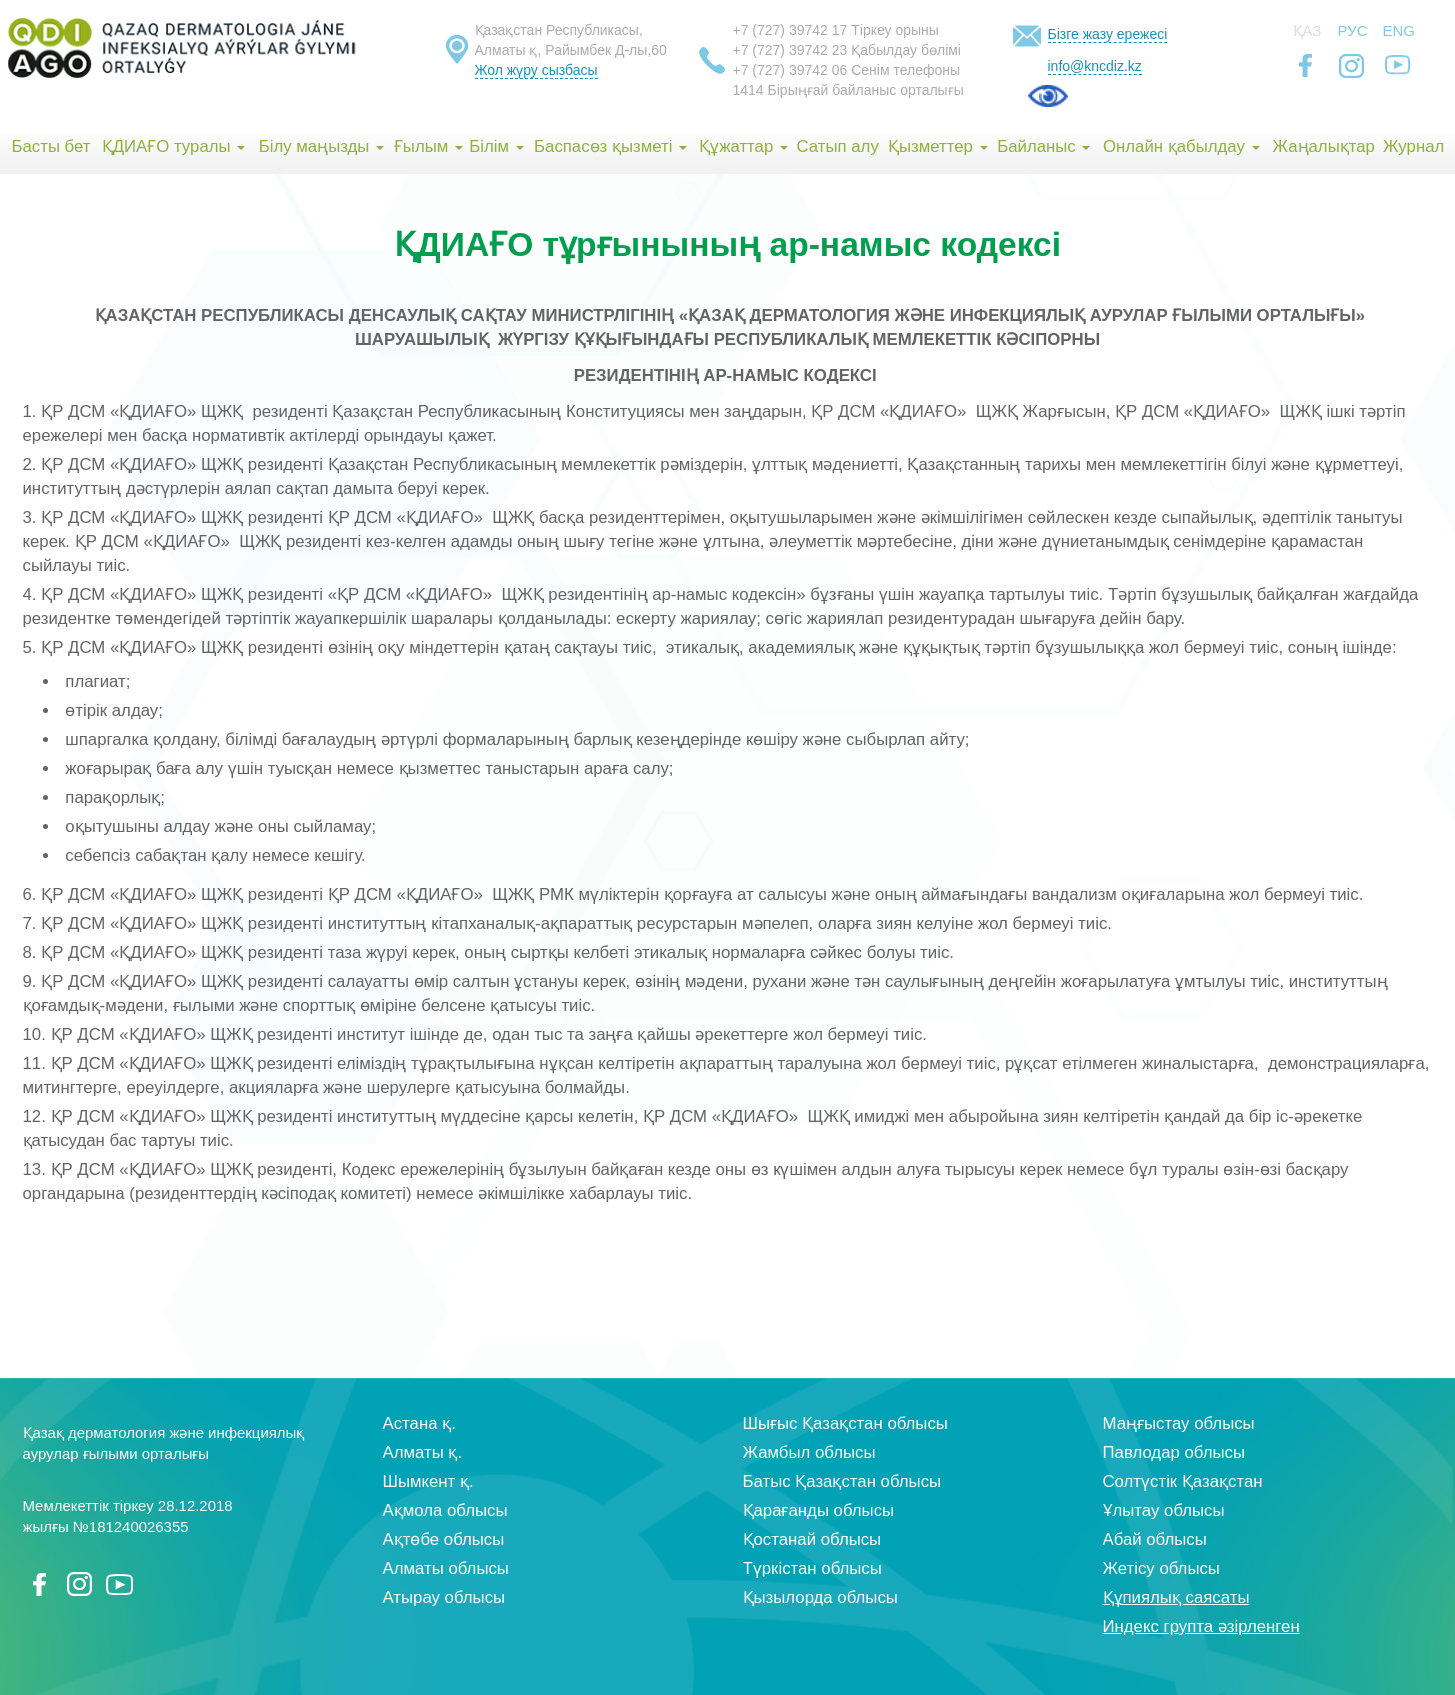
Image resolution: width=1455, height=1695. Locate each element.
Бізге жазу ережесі (1108, 34)
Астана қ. (419, 1423)
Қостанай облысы (812, 1539)
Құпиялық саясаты (1176, 1597)
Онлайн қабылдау (1181, 146)
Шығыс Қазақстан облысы (845, 1423)
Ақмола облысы (445, 1510)
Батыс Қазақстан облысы (842, 1481)
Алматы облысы (446, 1568)
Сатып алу (838, 146)
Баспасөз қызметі (610, 146)
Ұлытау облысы (1164, 1510)
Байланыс (1043, 146)
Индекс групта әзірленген (1201, 1626)
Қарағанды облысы (819, 1510)
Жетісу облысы (1161, 1568)
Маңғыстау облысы (1179, 1423)
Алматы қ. (423, 1452)
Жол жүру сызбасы (536, 70)
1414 (748, 90)
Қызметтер (938, 146)
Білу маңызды (321, 146)
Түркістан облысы (812, 1568)
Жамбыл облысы (809, 1452)
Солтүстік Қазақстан (1183, 1481)
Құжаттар (743, 146)
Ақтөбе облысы (444, 1539)
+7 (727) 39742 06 (790, 70)
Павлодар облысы (1174, 1452)
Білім (496, 146)
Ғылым (428, 146)
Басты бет (50, 146)
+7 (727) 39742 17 (790, 30)
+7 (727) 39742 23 (790, 50)
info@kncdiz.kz (1095, 66)
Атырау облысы (444, 1597)
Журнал (1413, 146)
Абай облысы (1155, 1539)
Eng (1399, 30)
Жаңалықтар (1323, 146)
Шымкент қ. (428, 1481)
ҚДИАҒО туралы (174, 146)
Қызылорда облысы (820, 1597)
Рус (1353, 30)
